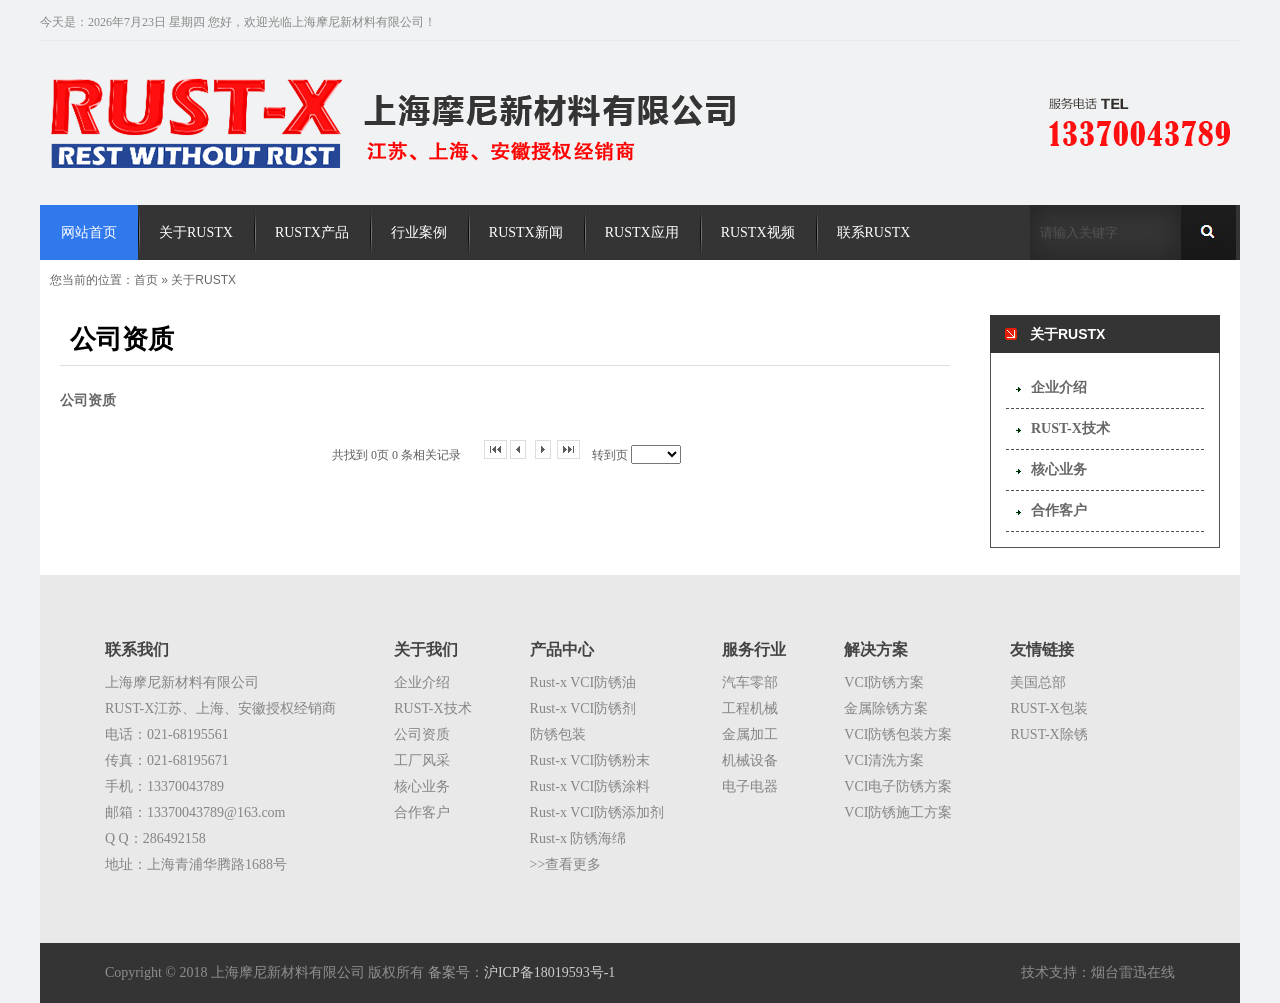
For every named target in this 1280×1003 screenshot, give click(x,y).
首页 (146, 280)
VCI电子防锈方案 (898, 786)
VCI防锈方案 (884, 682)
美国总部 (1038, 682)
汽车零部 (750, 682)
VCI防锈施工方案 (898, 812)
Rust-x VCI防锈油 (583, 682)
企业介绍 (1059, 387)
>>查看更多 (566, 864)
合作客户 (1059, 510)
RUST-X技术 (1070, 428)
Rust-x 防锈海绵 (578, 838)
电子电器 (750, 786)
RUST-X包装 (1048, 708)
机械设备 (750, 760)
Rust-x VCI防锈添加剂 (597, 812)
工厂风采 (422, 760)
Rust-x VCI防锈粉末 (590, 760)
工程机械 (750, 708)
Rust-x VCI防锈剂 (583, 708)
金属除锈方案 (886, 708)
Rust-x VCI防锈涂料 (590, 786)
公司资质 (422, 734)
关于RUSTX (203, 280)
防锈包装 (558, 734)
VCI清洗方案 (884, 760)
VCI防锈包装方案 (898, 734)
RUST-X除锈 (1048, 734)
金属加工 (750, 734)
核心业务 (1059, 469)
